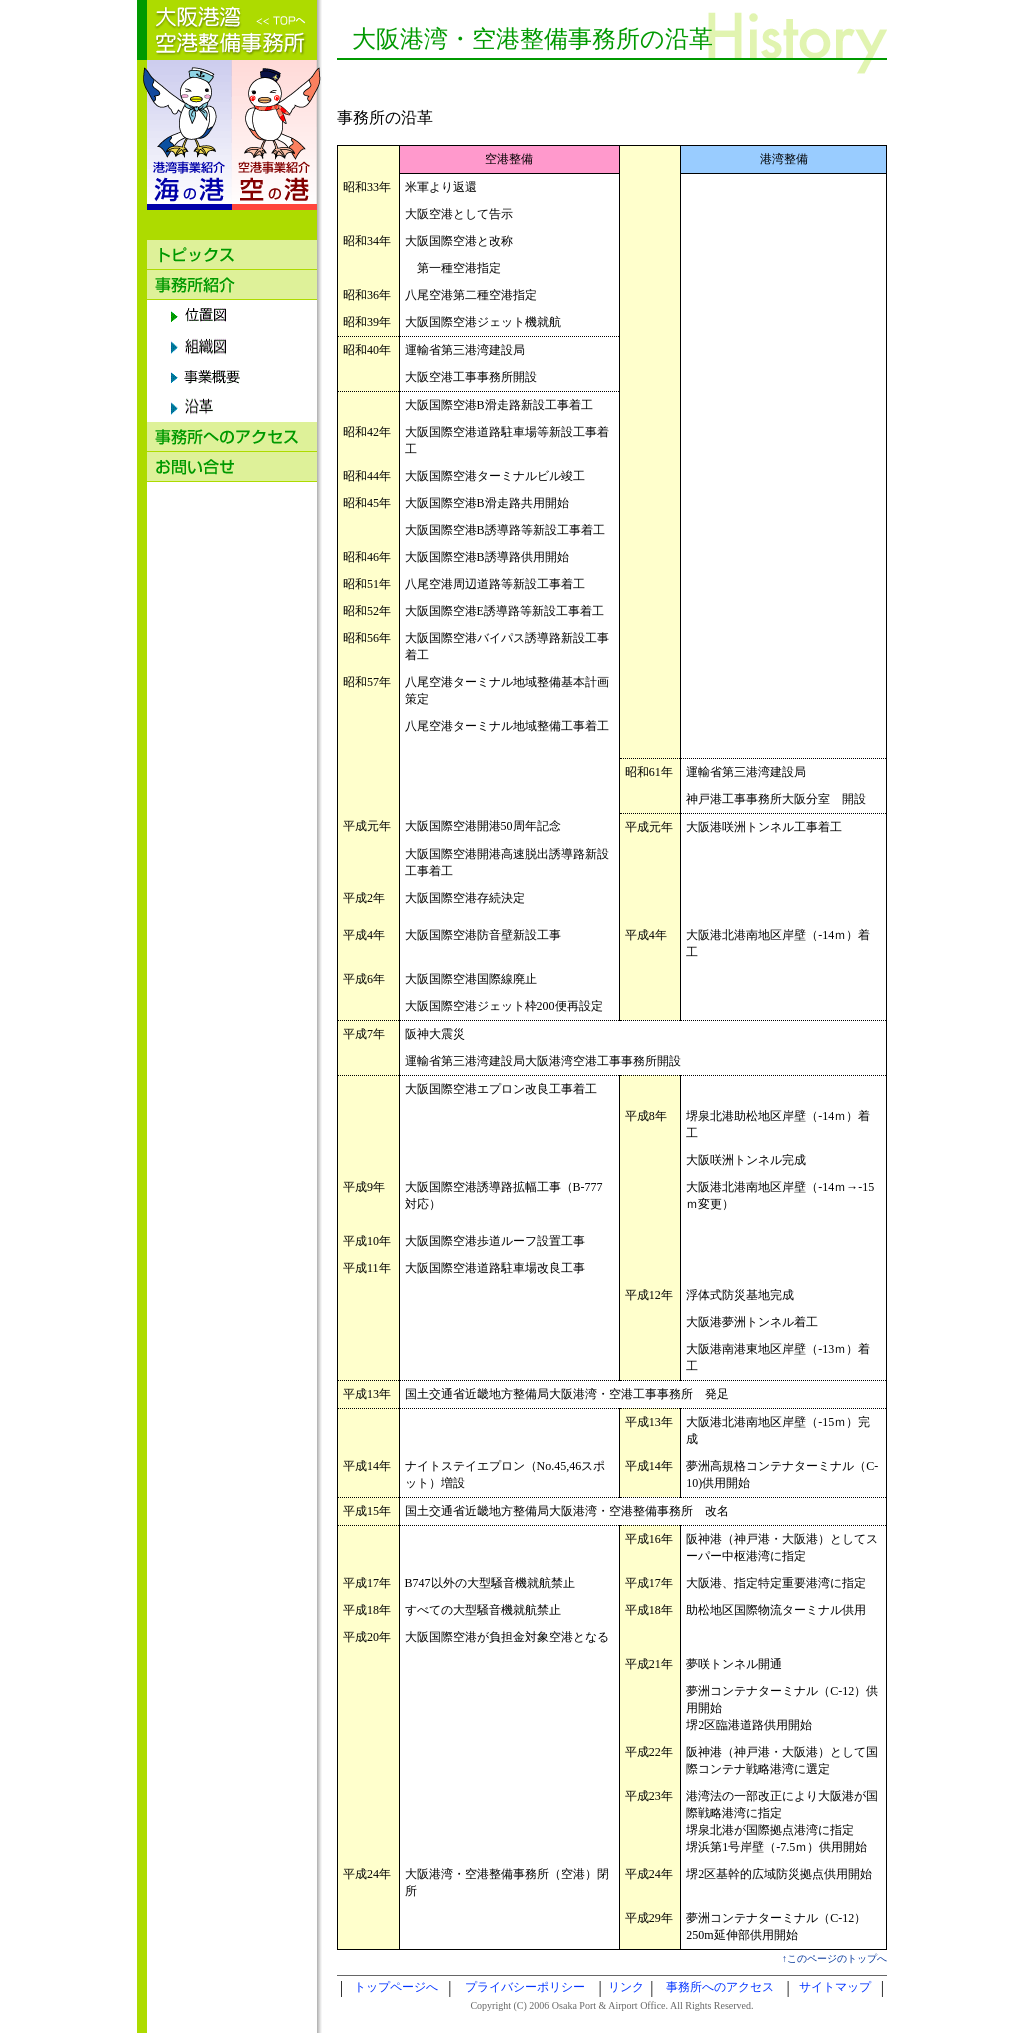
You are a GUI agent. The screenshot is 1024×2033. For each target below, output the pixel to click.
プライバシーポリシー (525, 1987)
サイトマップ (835, 1987)
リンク (626, 1987)
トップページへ (396, 1987)
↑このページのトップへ (834, 1958)
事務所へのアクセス (720, 1987)
